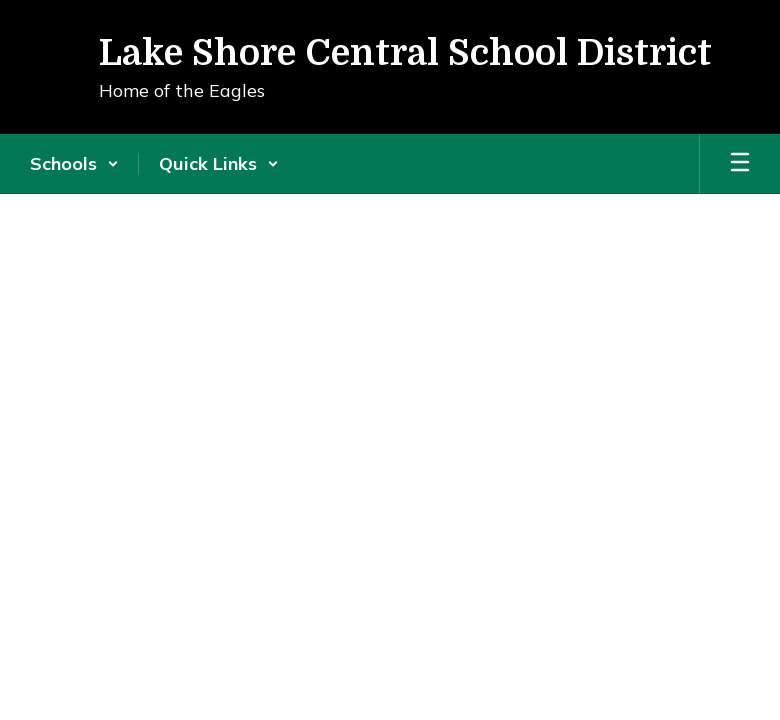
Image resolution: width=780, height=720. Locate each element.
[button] (74, 164)
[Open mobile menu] (740, 164)
